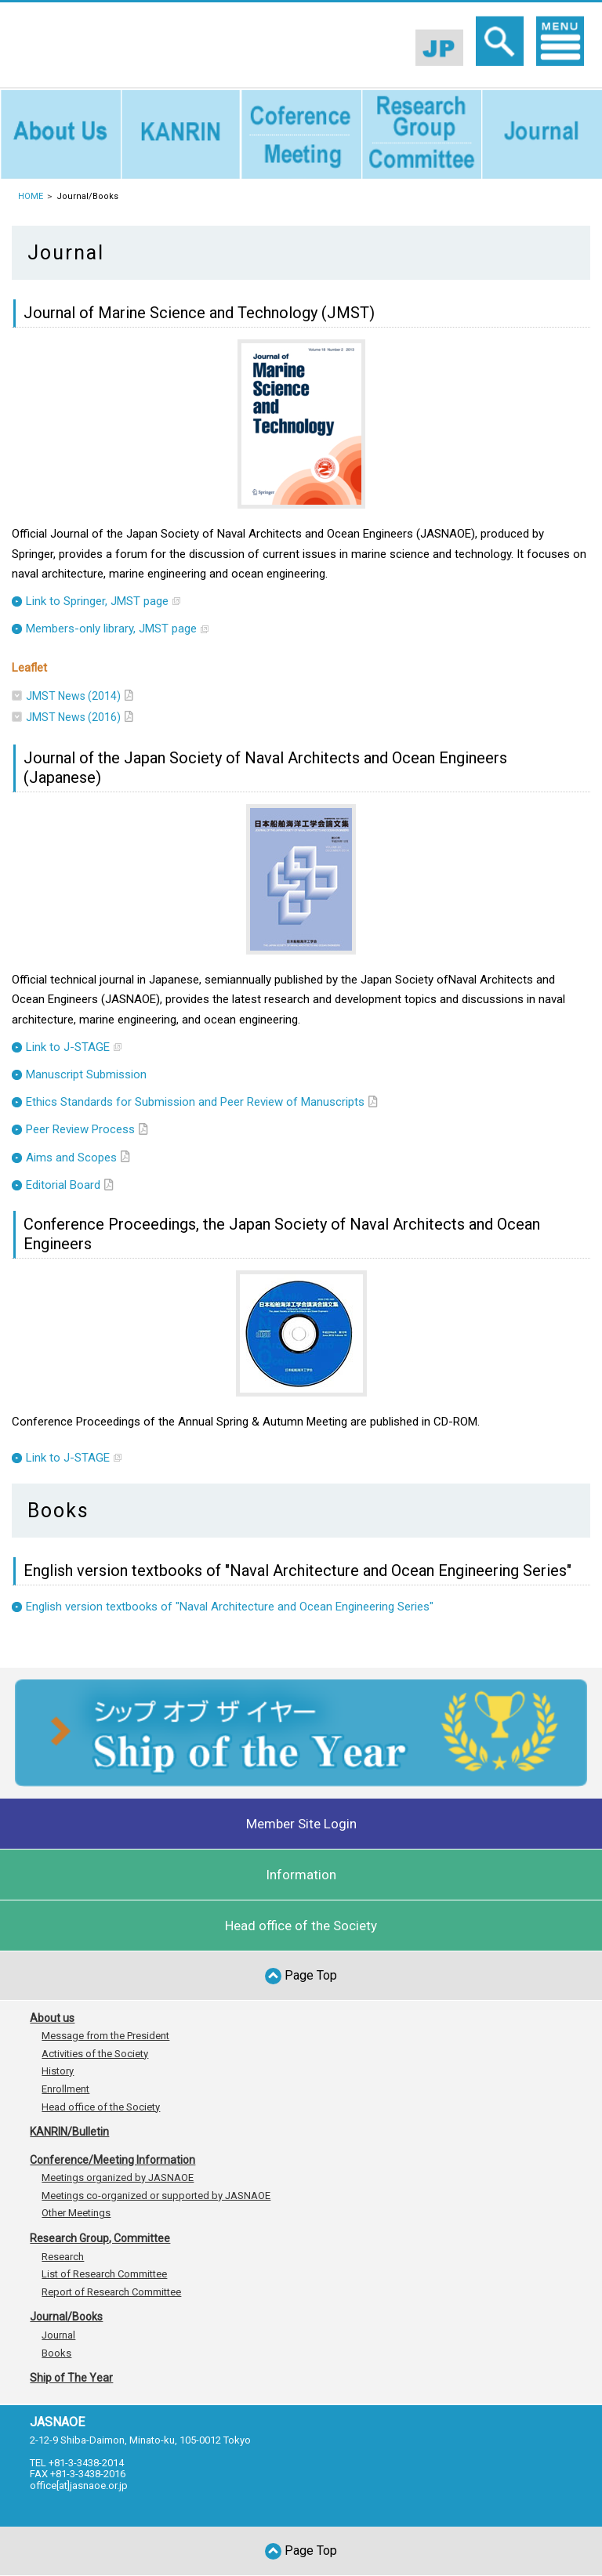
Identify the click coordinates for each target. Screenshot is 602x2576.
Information (301, 1874)
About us (52, 2018)
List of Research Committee (104, 2274)
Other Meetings (76, 2213)
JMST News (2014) (73, 696)
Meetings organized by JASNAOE (118, 2177)
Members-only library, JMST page (111, 628)
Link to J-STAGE (68, 1047)
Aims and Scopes (71, 1157)
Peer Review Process (80, 1129)
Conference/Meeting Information (112, 2160)
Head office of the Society (301, 1925)
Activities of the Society (95, 2054)
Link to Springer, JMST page (97, 601)
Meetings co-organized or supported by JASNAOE (156, 2195)
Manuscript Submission (86, 1074)
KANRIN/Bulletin (69, 2131)
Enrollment (65, 2089)
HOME (30, 196)
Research (63, 2257)
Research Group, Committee (100, 2238)
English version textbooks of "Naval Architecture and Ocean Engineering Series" (229, 1607)
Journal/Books (66, 2316)
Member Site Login (301, 1823)
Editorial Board (63, 1185)
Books (56, 2353)
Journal (58, 2335)
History (58, 2071)
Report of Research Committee (111, 2292)
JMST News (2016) (73, 717)
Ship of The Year (71, 2377)
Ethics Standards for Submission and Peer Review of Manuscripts (195, 1102)
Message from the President (105, 2036)
